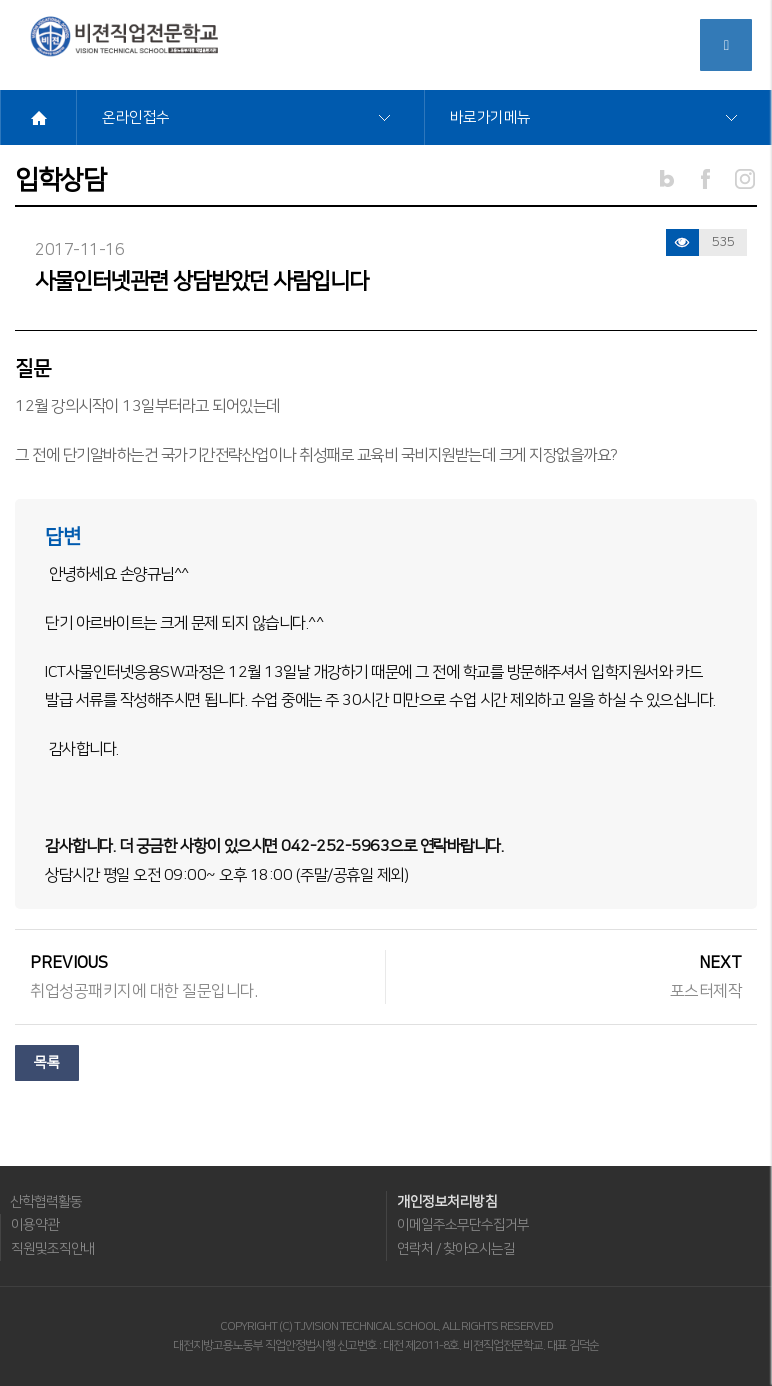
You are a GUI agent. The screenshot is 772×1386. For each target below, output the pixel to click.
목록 (47, 1063)
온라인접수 (136, 117)
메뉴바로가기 (0, 0)
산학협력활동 (46, 1202)
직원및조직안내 (53, 1249)
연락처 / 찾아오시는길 (456, 1249)
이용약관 (35, 1225)
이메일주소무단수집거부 (463, 1225)
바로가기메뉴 (490, 117)
